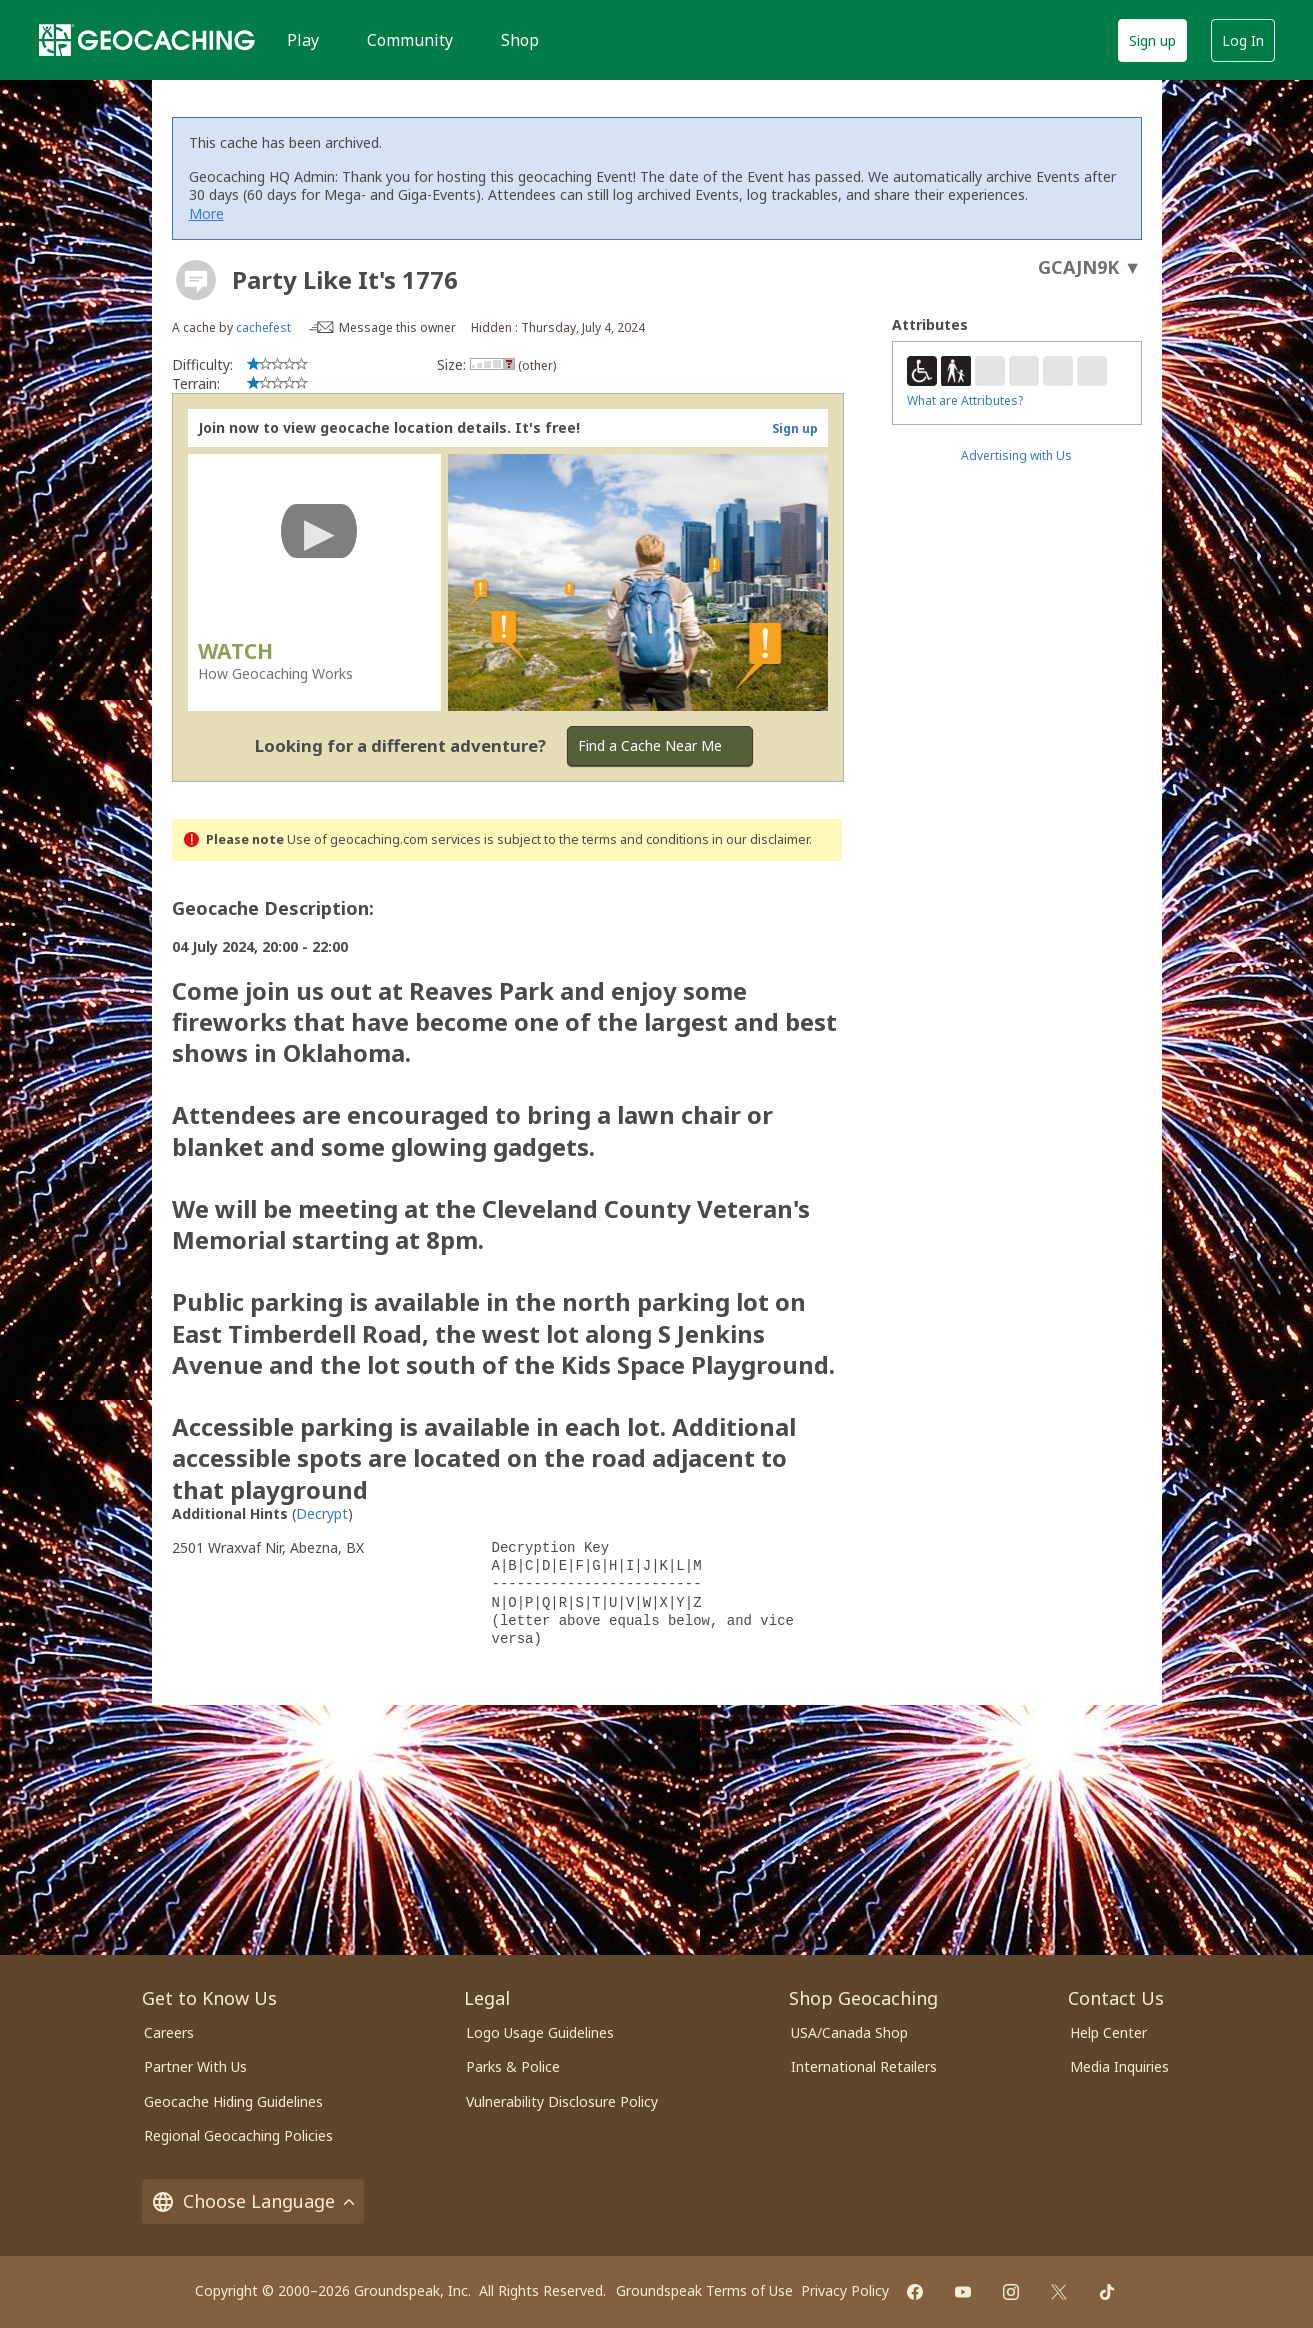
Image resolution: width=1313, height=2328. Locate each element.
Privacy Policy (845, 2290)
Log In (1243, 40)
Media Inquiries (1119, 2066)
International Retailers (864, 2066)
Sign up (1152, 40)
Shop (520, 40)
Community (410, 40)
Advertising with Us (1016, 455)
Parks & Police (513, 2066)
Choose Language (253, 2201)
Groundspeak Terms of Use (704, 2290)
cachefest (263, 327)
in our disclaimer (760, 839)
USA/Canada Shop (849, 2032)
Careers (169, 2032)
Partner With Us (195, 2066)
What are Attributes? (965, 400)
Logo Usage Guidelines (540, 2032)
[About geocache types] (196, 280)
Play (303, 40)
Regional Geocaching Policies (238, 2135)
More (206, 213)
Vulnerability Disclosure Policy (562, 2101)
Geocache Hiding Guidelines (233, 2101)
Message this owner (397, 327)
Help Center (1108, 2032)
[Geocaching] (147, 40)
